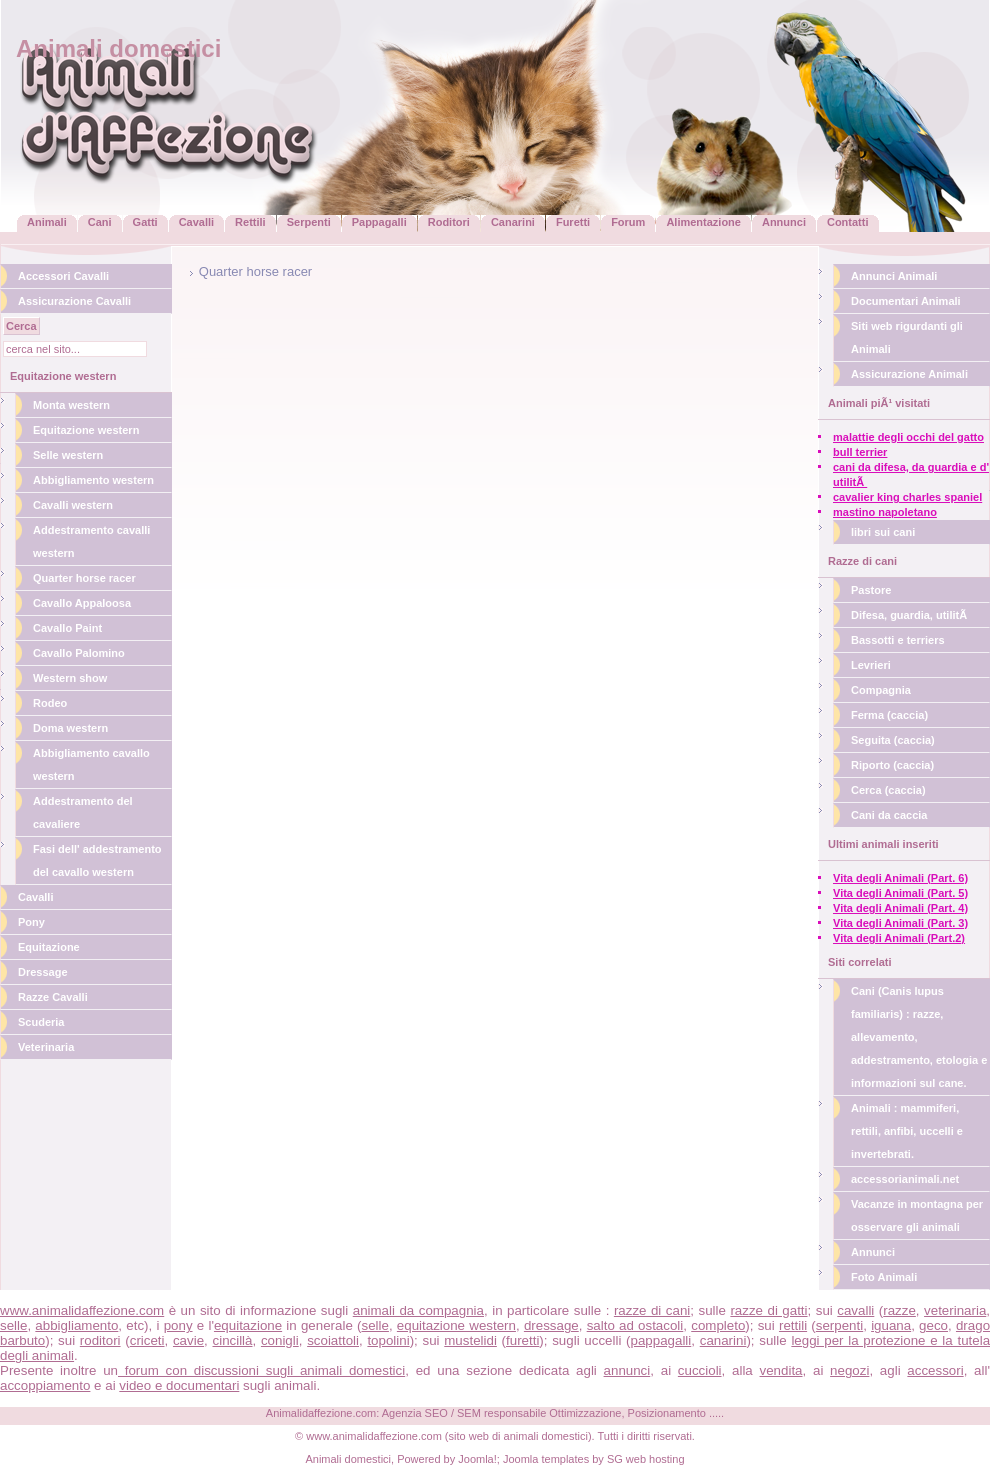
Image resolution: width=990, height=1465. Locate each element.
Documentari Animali (906, 301)
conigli (280, 1340)
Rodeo (50, 703)
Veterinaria (46, 1047)
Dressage (43, 972)
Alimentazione (703, 222)
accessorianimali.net (905, 1179)
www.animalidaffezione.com (82, 1310)
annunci (627, 1370)
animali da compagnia (418, 1310)
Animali (47, 222)
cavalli (855, 1310)
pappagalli (661, 1340)
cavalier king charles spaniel (907, 497)
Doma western (70, 728)
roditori (100, 1340)
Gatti (145, 222)
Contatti (848, 222)
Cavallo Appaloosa (82, 603)
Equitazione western (86, 430)
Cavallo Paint (67, 628)
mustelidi (470, 1340)
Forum (628, 222)
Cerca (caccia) (888, 790)
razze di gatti (768, 1310)
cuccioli (700, 1370)
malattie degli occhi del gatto (908, 437)
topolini (388, 1340)
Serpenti (309, 222)
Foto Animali (884, 1277)
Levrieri (871, 665)
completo (718, 1325)
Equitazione (49, 947)
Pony (31, 922)
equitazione (248, 1325)
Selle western (68, 455)
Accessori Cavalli (63, 276)
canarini (723, 1340)
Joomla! (477, 1459)
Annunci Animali (894, 276)
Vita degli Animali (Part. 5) (900, 893)
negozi (849, 1370)
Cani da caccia (889, 815)
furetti (522, 1340)
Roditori (449, 222)
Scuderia (41, 1022)
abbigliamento (76, 1325)
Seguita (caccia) (893, 740)
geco (933, 1325)
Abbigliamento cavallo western (91, 764)
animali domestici (546, 1436)
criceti (147, 1340)
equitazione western (456, 1325)
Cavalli (196, 222)
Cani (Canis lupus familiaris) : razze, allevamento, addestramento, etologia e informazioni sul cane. (919, 1037)
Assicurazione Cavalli (74, 301)
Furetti (573, 222)
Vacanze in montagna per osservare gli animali (917, 1215)
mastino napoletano (885, 512)
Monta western (71, 405)
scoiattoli (333, 1340)
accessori (935, 1370)
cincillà (233, 1340)
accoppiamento (45, 1385)
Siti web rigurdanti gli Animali (907, 337)
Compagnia (881, 690)
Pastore (871, 590)
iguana (891, 1325)
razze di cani (652, 1310)
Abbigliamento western (93, 480)
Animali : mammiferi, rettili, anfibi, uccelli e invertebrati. (907, 1131)
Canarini (513, 222)
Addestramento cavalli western (91, 541)
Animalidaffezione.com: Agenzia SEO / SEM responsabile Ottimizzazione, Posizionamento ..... (495, 1413)
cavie (188, 1340)
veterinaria (955, 1310)
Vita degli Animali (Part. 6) (900, 878)
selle (13, 1325)
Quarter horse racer (84, 578)
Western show (70, 678)
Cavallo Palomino (79, 653)
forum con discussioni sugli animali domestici (261, 1370)
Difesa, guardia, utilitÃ (910, 615)
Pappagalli (379, 222)
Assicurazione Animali (909, 374)
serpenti (839, 1325)
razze (899, 1310)
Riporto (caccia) (892, 765)
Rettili (250, 222)
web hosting (655, 1459)
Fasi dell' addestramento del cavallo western (97, 860)
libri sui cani (883, 532)
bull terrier (860, 452)
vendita (781, 1370)
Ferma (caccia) (889, 715)
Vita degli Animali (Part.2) (899, 938)
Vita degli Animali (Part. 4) (900, 908)
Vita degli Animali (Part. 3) (900, 923)
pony (178, 1325)
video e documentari (179, 1385)
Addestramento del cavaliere (83, 812)
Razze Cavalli (53, 997)
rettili (793, 1325)
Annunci (784, 222)
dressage (551, 1325)
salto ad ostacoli (635, 1325)
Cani (100, 222)
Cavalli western (73, 505)
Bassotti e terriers (898, 640)
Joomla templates (546, 1459)
